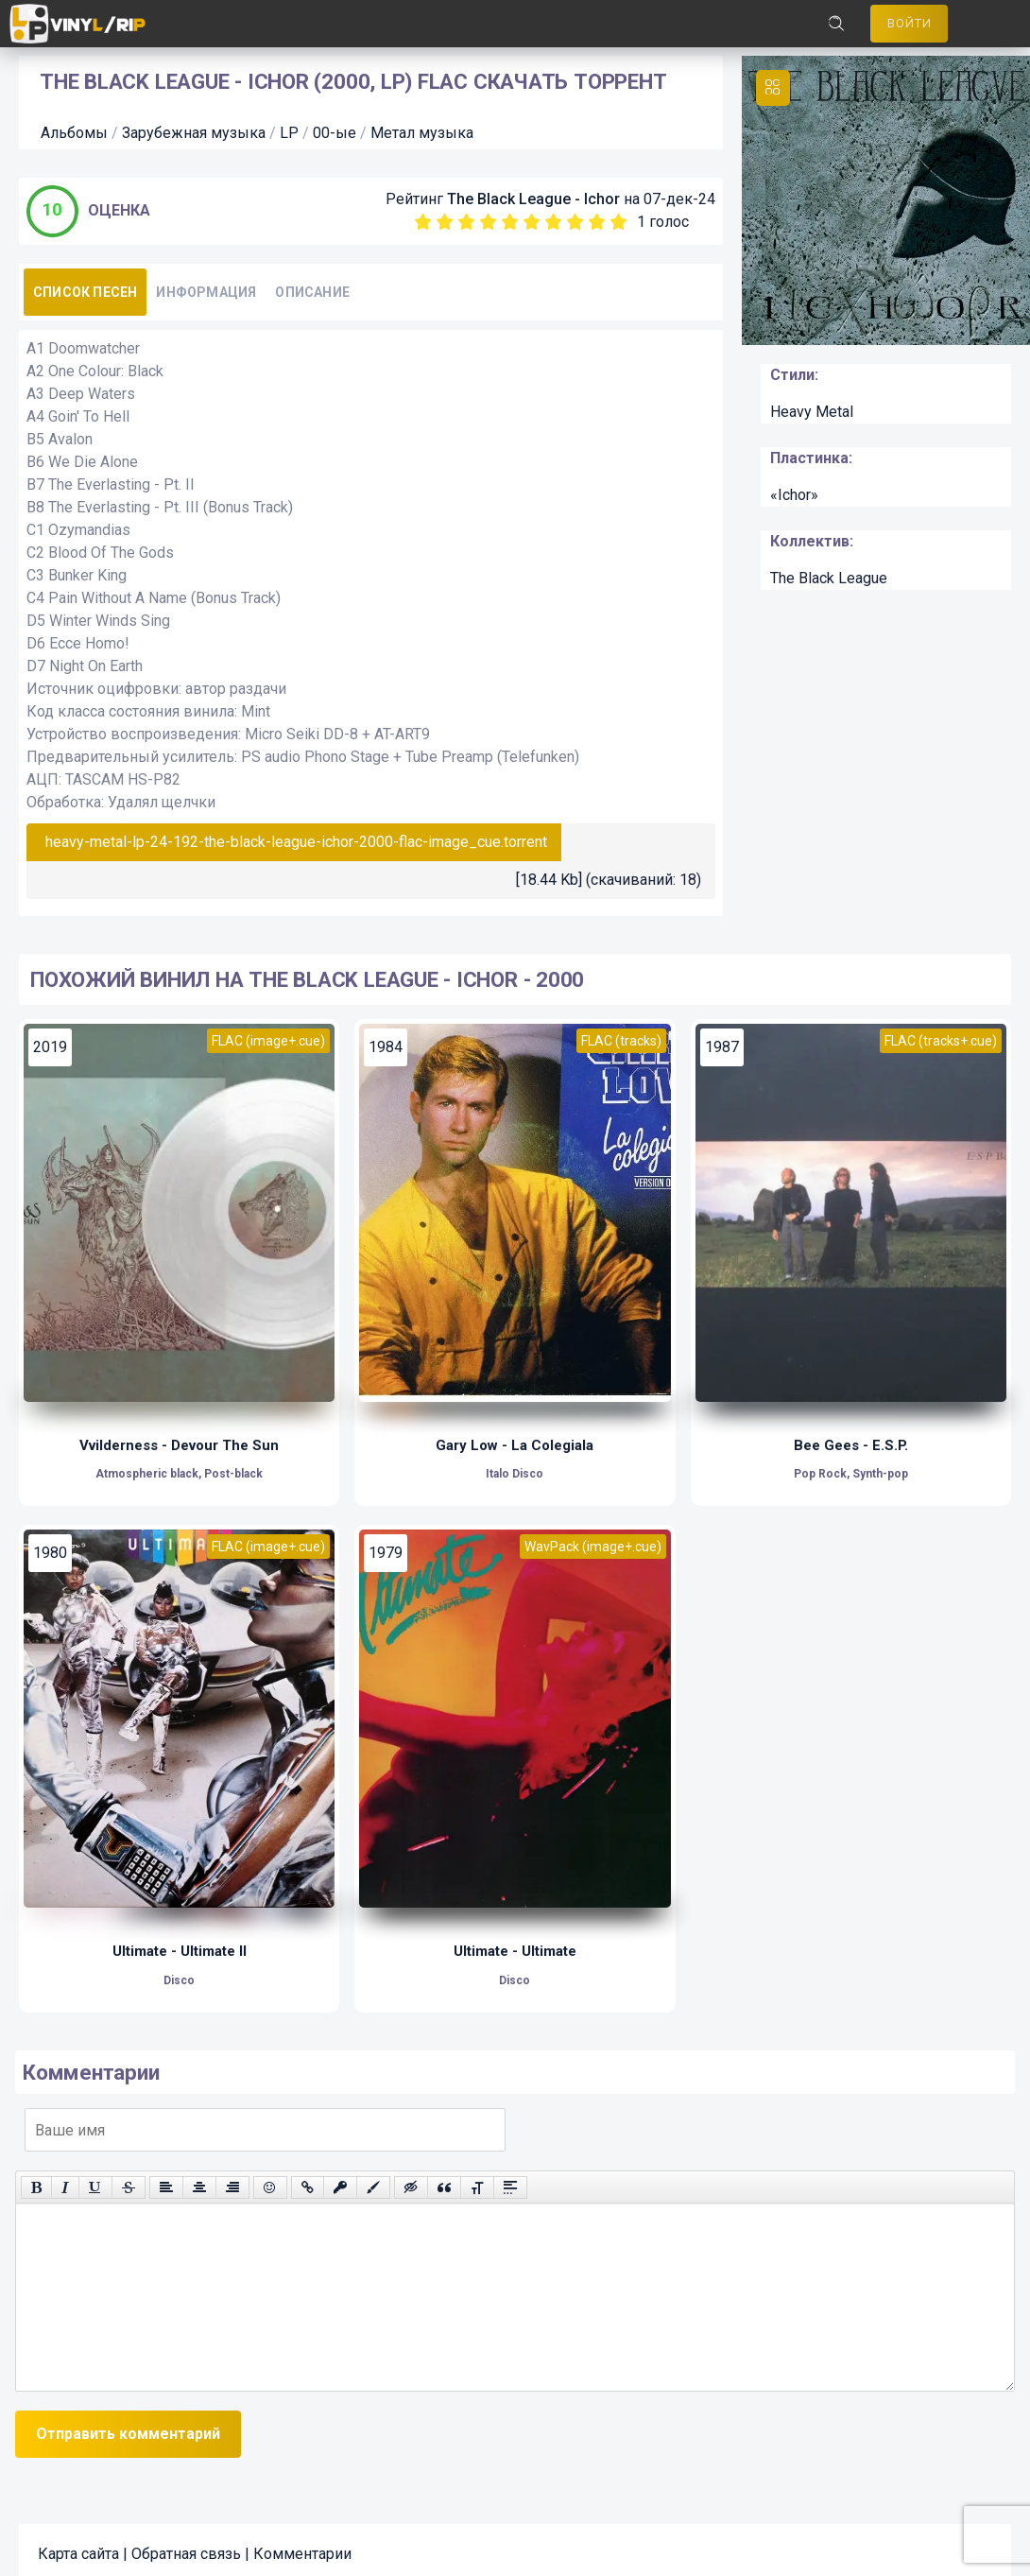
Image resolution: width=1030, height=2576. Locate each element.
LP (289, 123)
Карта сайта (78, 2545)
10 (618, 213)
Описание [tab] (312, 282)
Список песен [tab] (85, 282)
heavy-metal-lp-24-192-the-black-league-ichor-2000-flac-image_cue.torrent (296, 832)
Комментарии (302, 2545)
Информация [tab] (206, 282)
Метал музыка (421, 123)
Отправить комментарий (128, 2425)
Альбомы (74, 123)
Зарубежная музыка (194, 123)
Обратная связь (186, 2545)
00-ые (334, 123)
